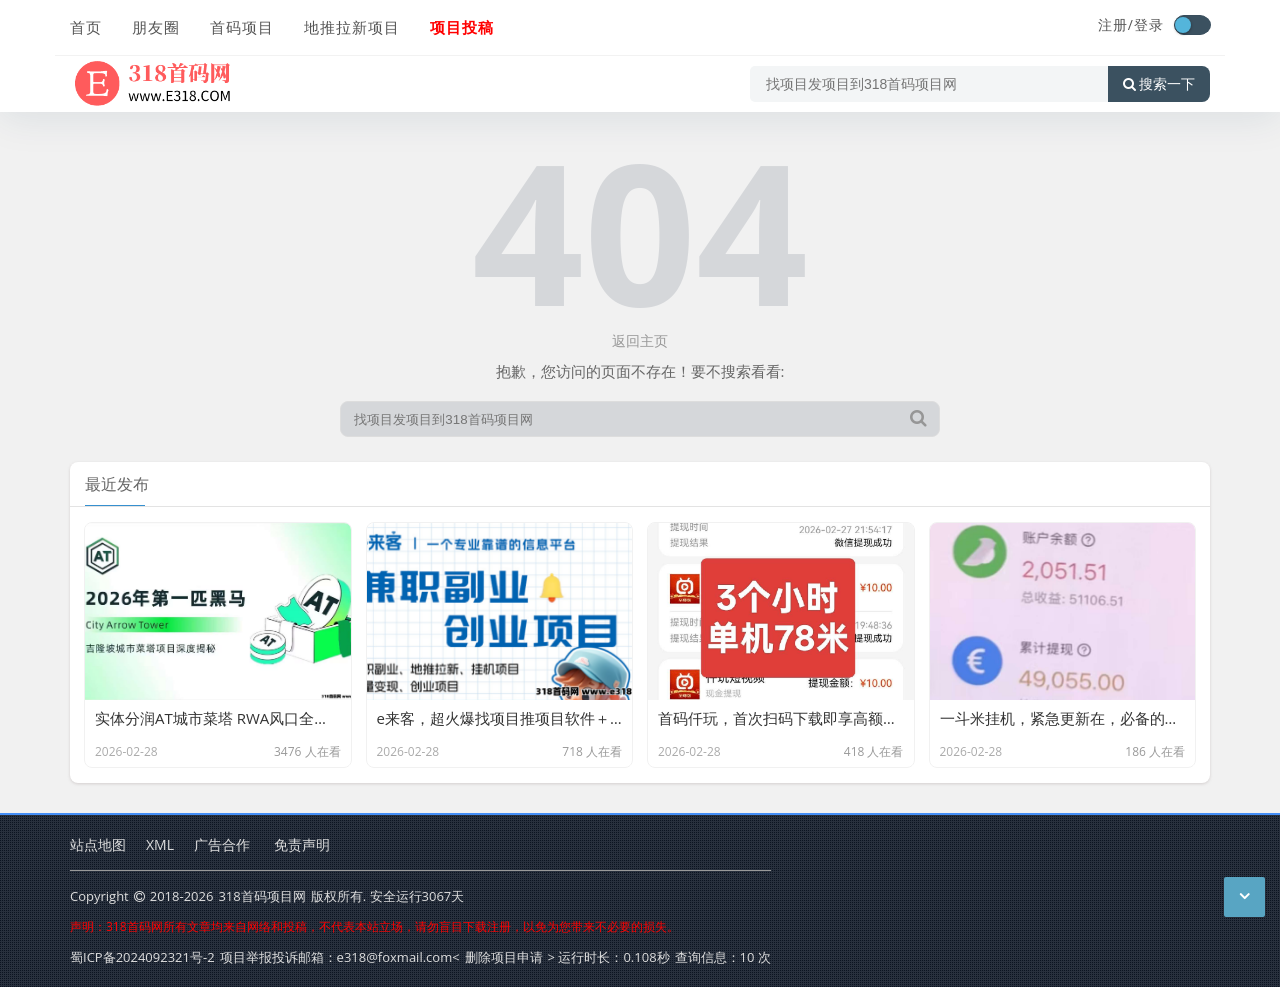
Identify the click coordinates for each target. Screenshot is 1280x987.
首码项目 (242, 27)
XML (160, 844)
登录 (1149, 24)
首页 (86, 27)
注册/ (1116, 24)
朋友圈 (156, 27)
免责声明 (302, 844)
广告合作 (222, 844)
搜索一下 (1159, 84)
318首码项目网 (261, 896)
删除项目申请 (504, 957)
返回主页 (640, 340)
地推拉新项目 (352, 27)
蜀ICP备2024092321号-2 (142, 957)
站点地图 (98, 844)
